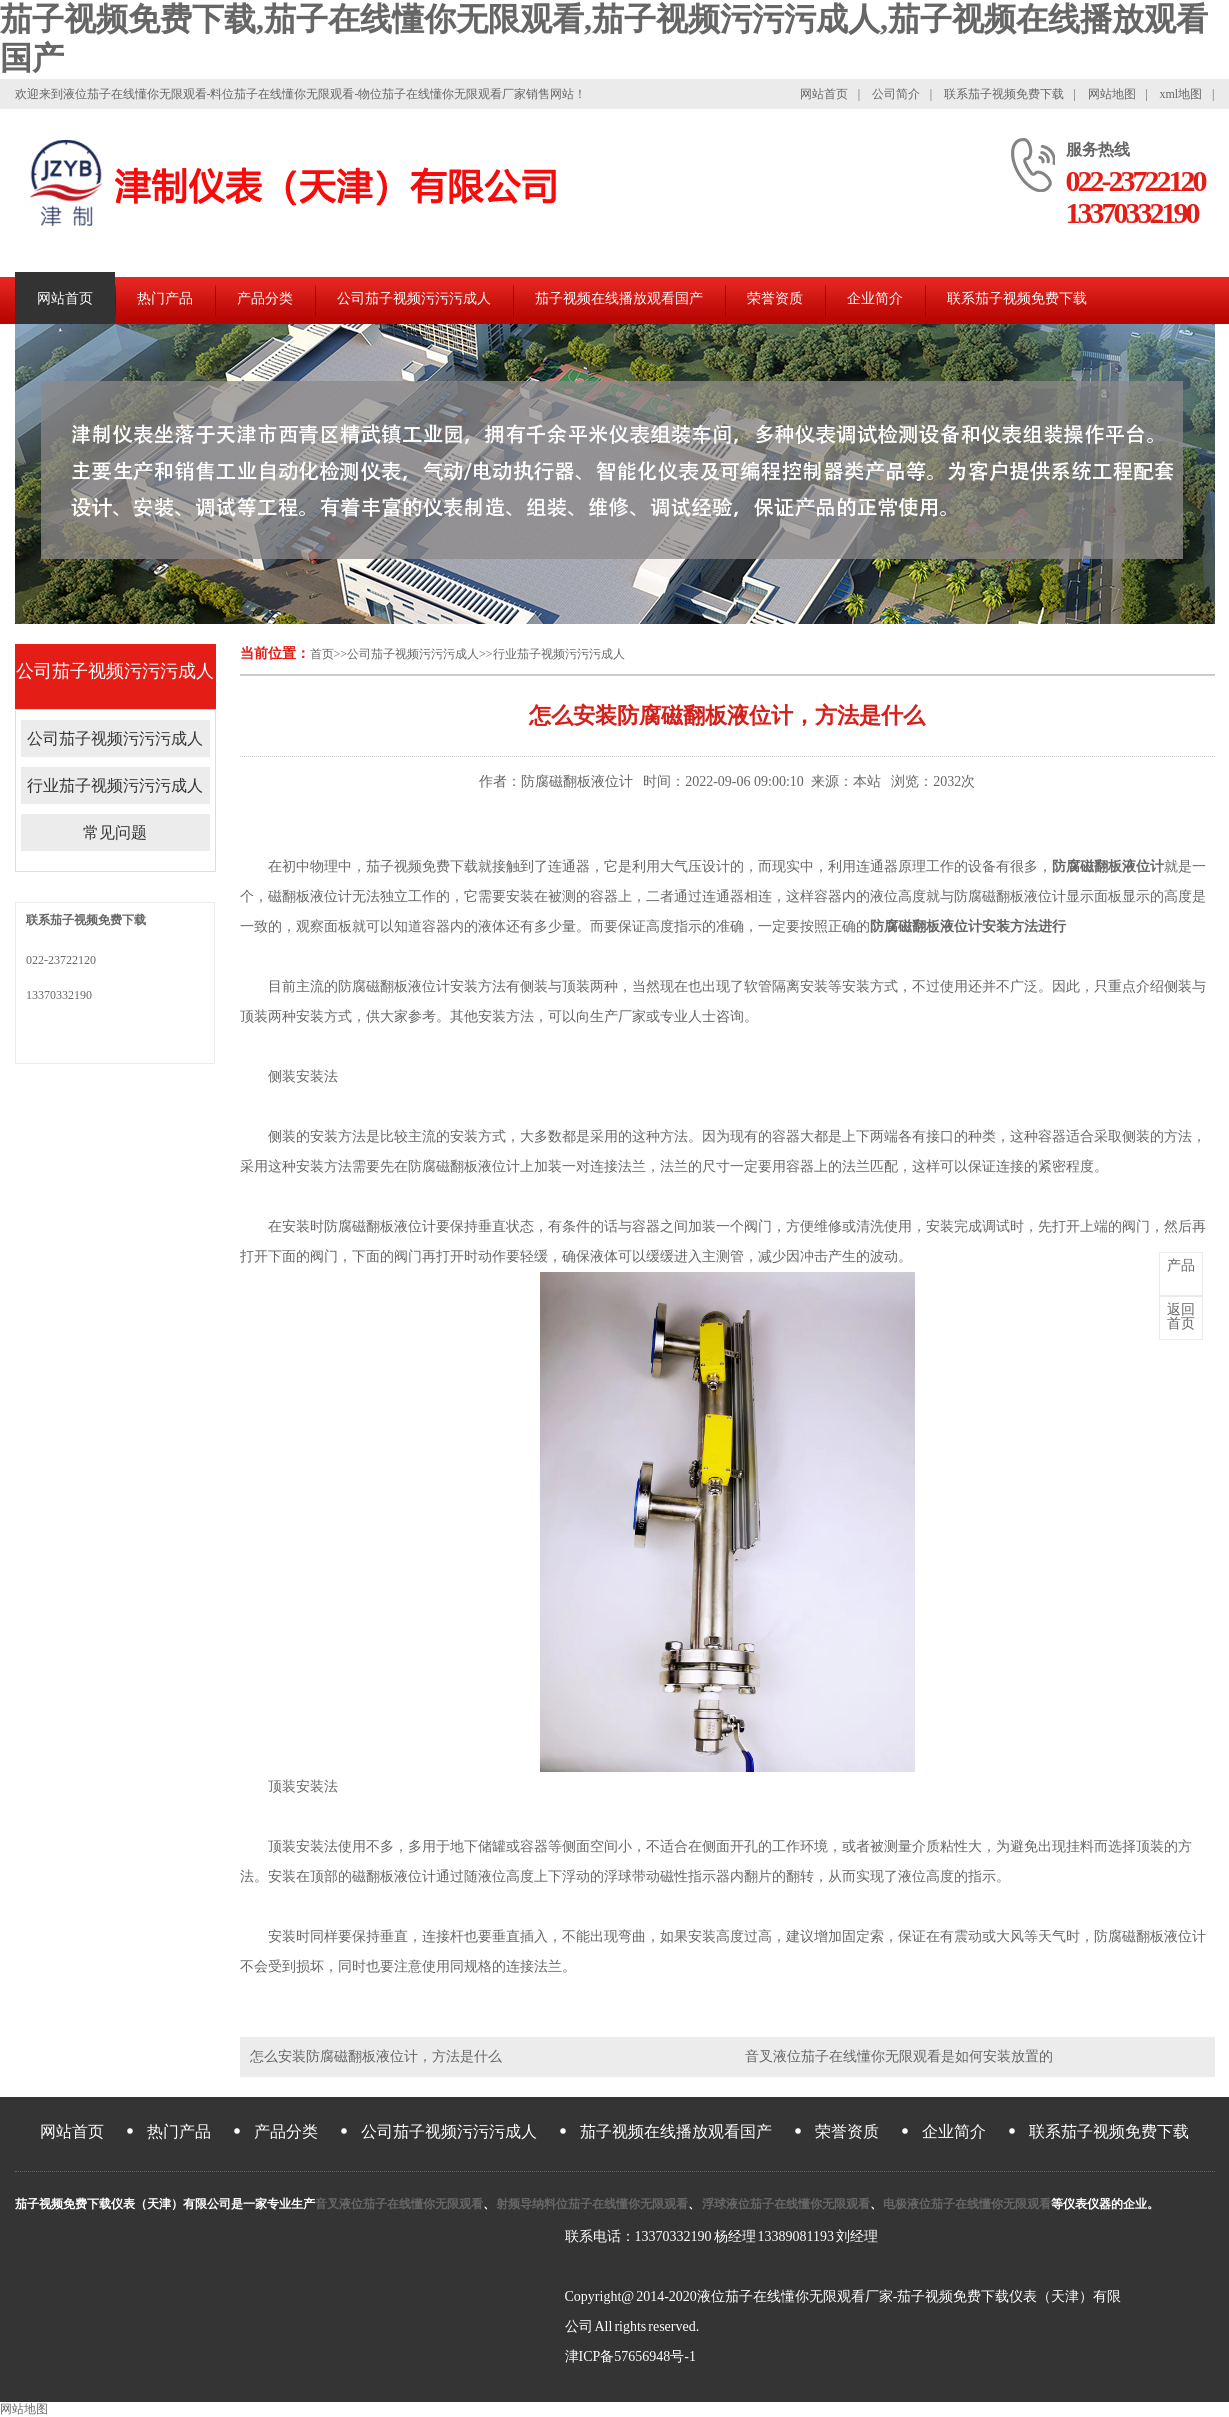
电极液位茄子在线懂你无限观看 (967, 2204)
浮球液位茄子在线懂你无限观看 (785, 2204)
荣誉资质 (775, 298)
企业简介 (875, 298)
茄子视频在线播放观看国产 (619, 298)
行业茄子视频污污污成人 (559, 654)
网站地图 (1112, 94)
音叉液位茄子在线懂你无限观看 (399, 2204)
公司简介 (896, 94)
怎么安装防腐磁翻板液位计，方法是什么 (376, 2056)
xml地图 (1180, 94)
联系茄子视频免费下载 (1004, 94)
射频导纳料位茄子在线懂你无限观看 (592, 2204)
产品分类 (265, 298)
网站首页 (824, 94)
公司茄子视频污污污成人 (414, 298)
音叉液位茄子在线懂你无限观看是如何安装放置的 (899, 2056)
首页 (322, 654)
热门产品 (165, 298)
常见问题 (115, 832)
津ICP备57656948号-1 (630, 2356)
